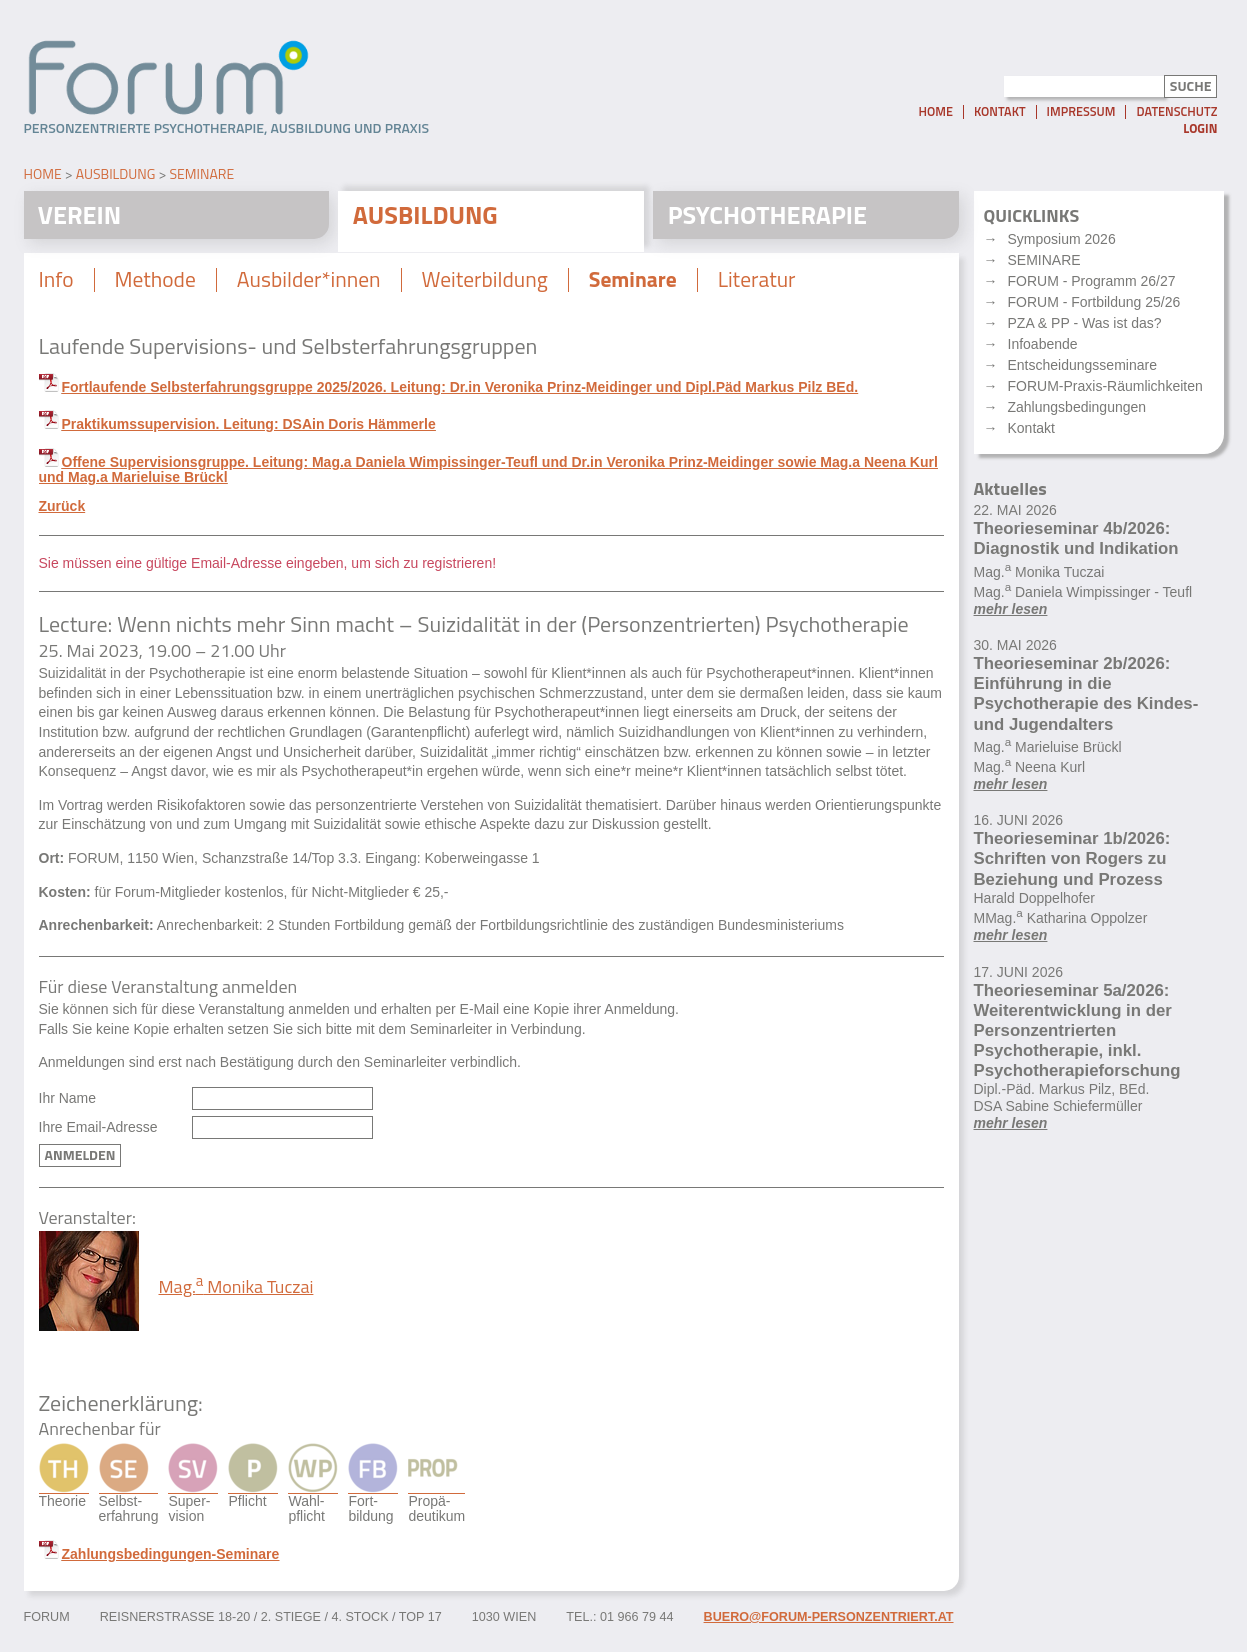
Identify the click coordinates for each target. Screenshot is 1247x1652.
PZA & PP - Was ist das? (1085, 327)
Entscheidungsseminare (1082, 369)
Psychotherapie (771, 218)
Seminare (201, 176)
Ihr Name (68, 1104)
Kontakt (1000, 116)
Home (935, 116)
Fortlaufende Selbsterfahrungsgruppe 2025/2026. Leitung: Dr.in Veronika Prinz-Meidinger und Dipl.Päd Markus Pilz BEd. (460, 393)
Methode (156, 285)
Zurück (62, 512)
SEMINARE (1044, 264)
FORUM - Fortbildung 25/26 (1094, 306)
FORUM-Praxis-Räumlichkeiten (1105, 390)
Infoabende (1043, 348)
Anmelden (80, 1160)
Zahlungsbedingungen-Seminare (171, 1560)
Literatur (770, 285)
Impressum (1081, 116)
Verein (82, 218)
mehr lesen (1011, 612)
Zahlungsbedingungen (1077, 411)
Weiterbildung (492, 285)
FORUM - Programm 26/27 (1092, 285)
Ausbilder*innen (313, 285)
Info (57, 285)
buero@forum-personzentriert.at (829, 1623)
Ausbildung (116, 176)
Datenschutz (1176, 116)
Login (1200, 132)
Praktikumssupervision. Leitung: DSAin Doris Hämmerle (249, 430)
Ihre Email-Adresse (98, 1132)
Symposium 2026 (1062, 243)
